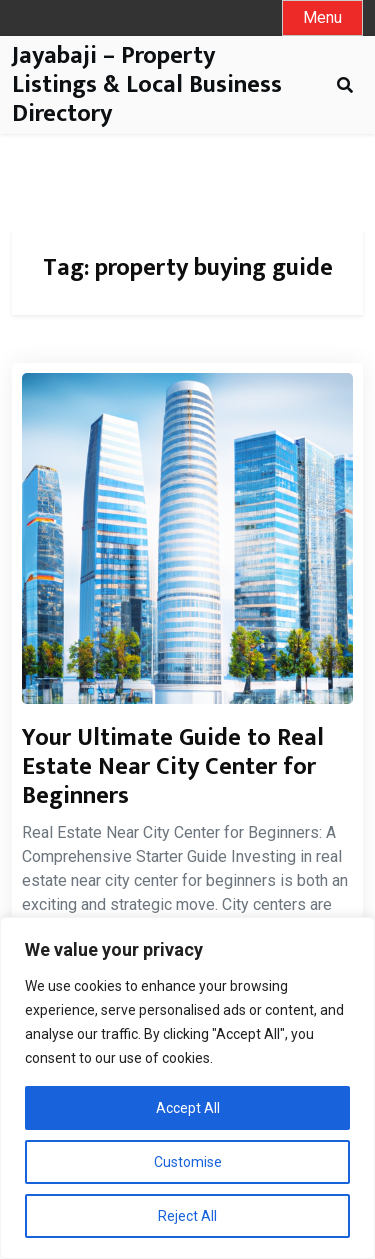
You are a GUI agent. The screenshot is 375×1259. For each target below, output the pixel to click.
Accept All (188, 1108)
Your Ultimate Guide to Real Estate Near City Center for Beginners (173, 767)
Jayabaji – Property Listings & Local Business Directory (147, 85)
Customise (188, 1162)
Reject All (187, 1216)
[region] (187, 1088)
